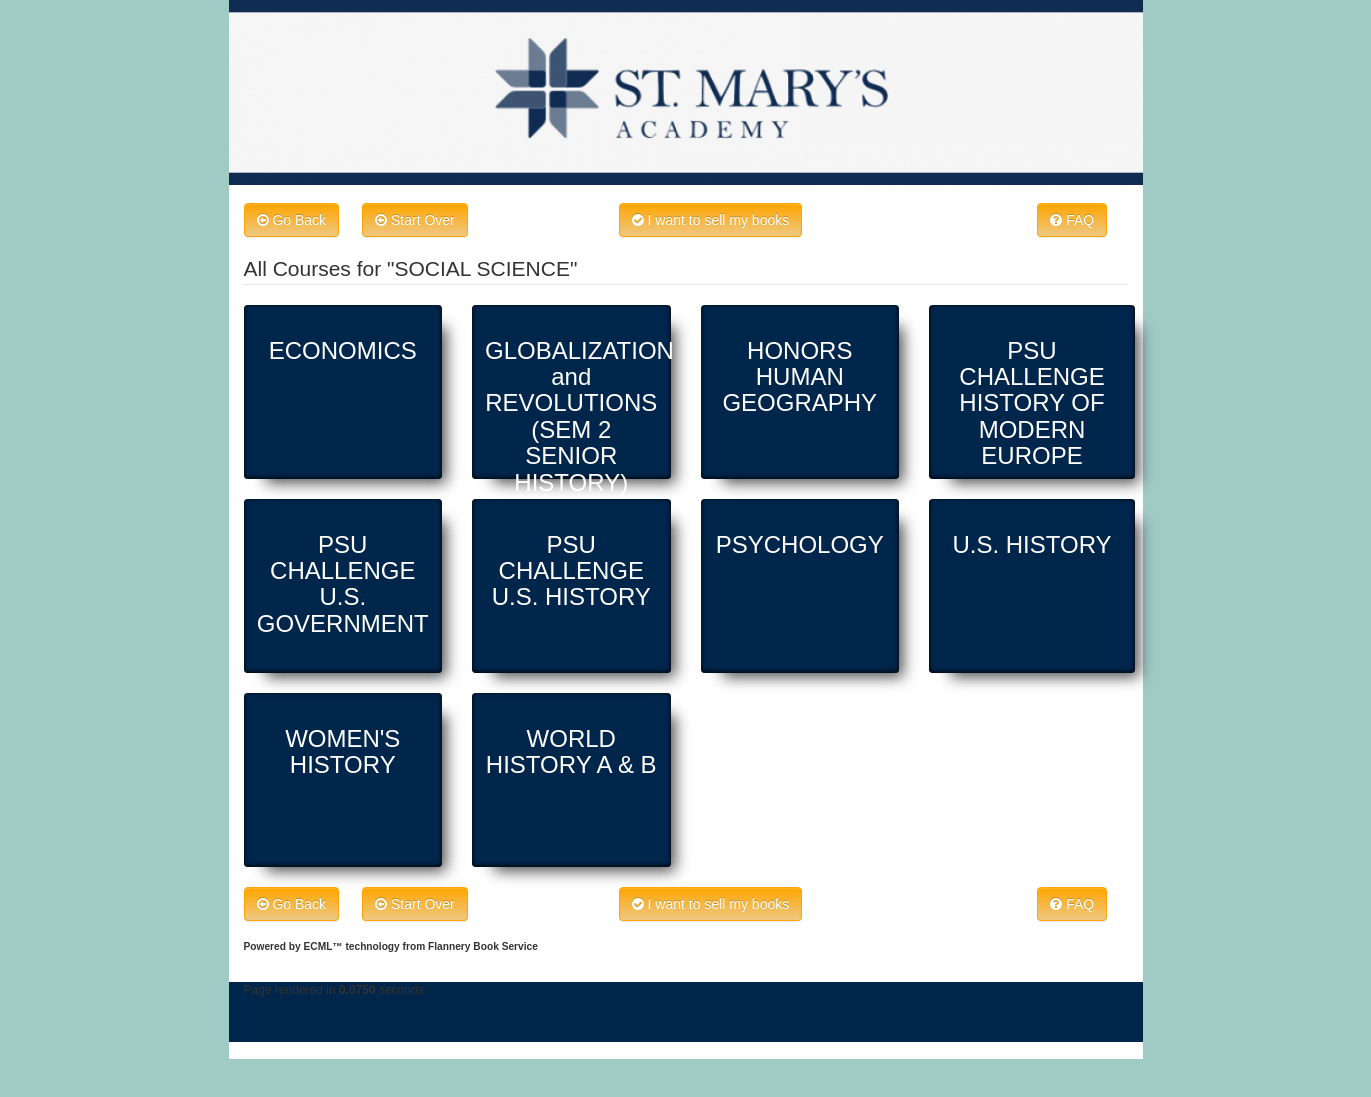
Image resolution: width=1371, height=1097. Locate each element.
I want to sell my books (711, 220)
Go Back (292, 220)
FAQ (1072, 220)
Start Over (415, 220)
